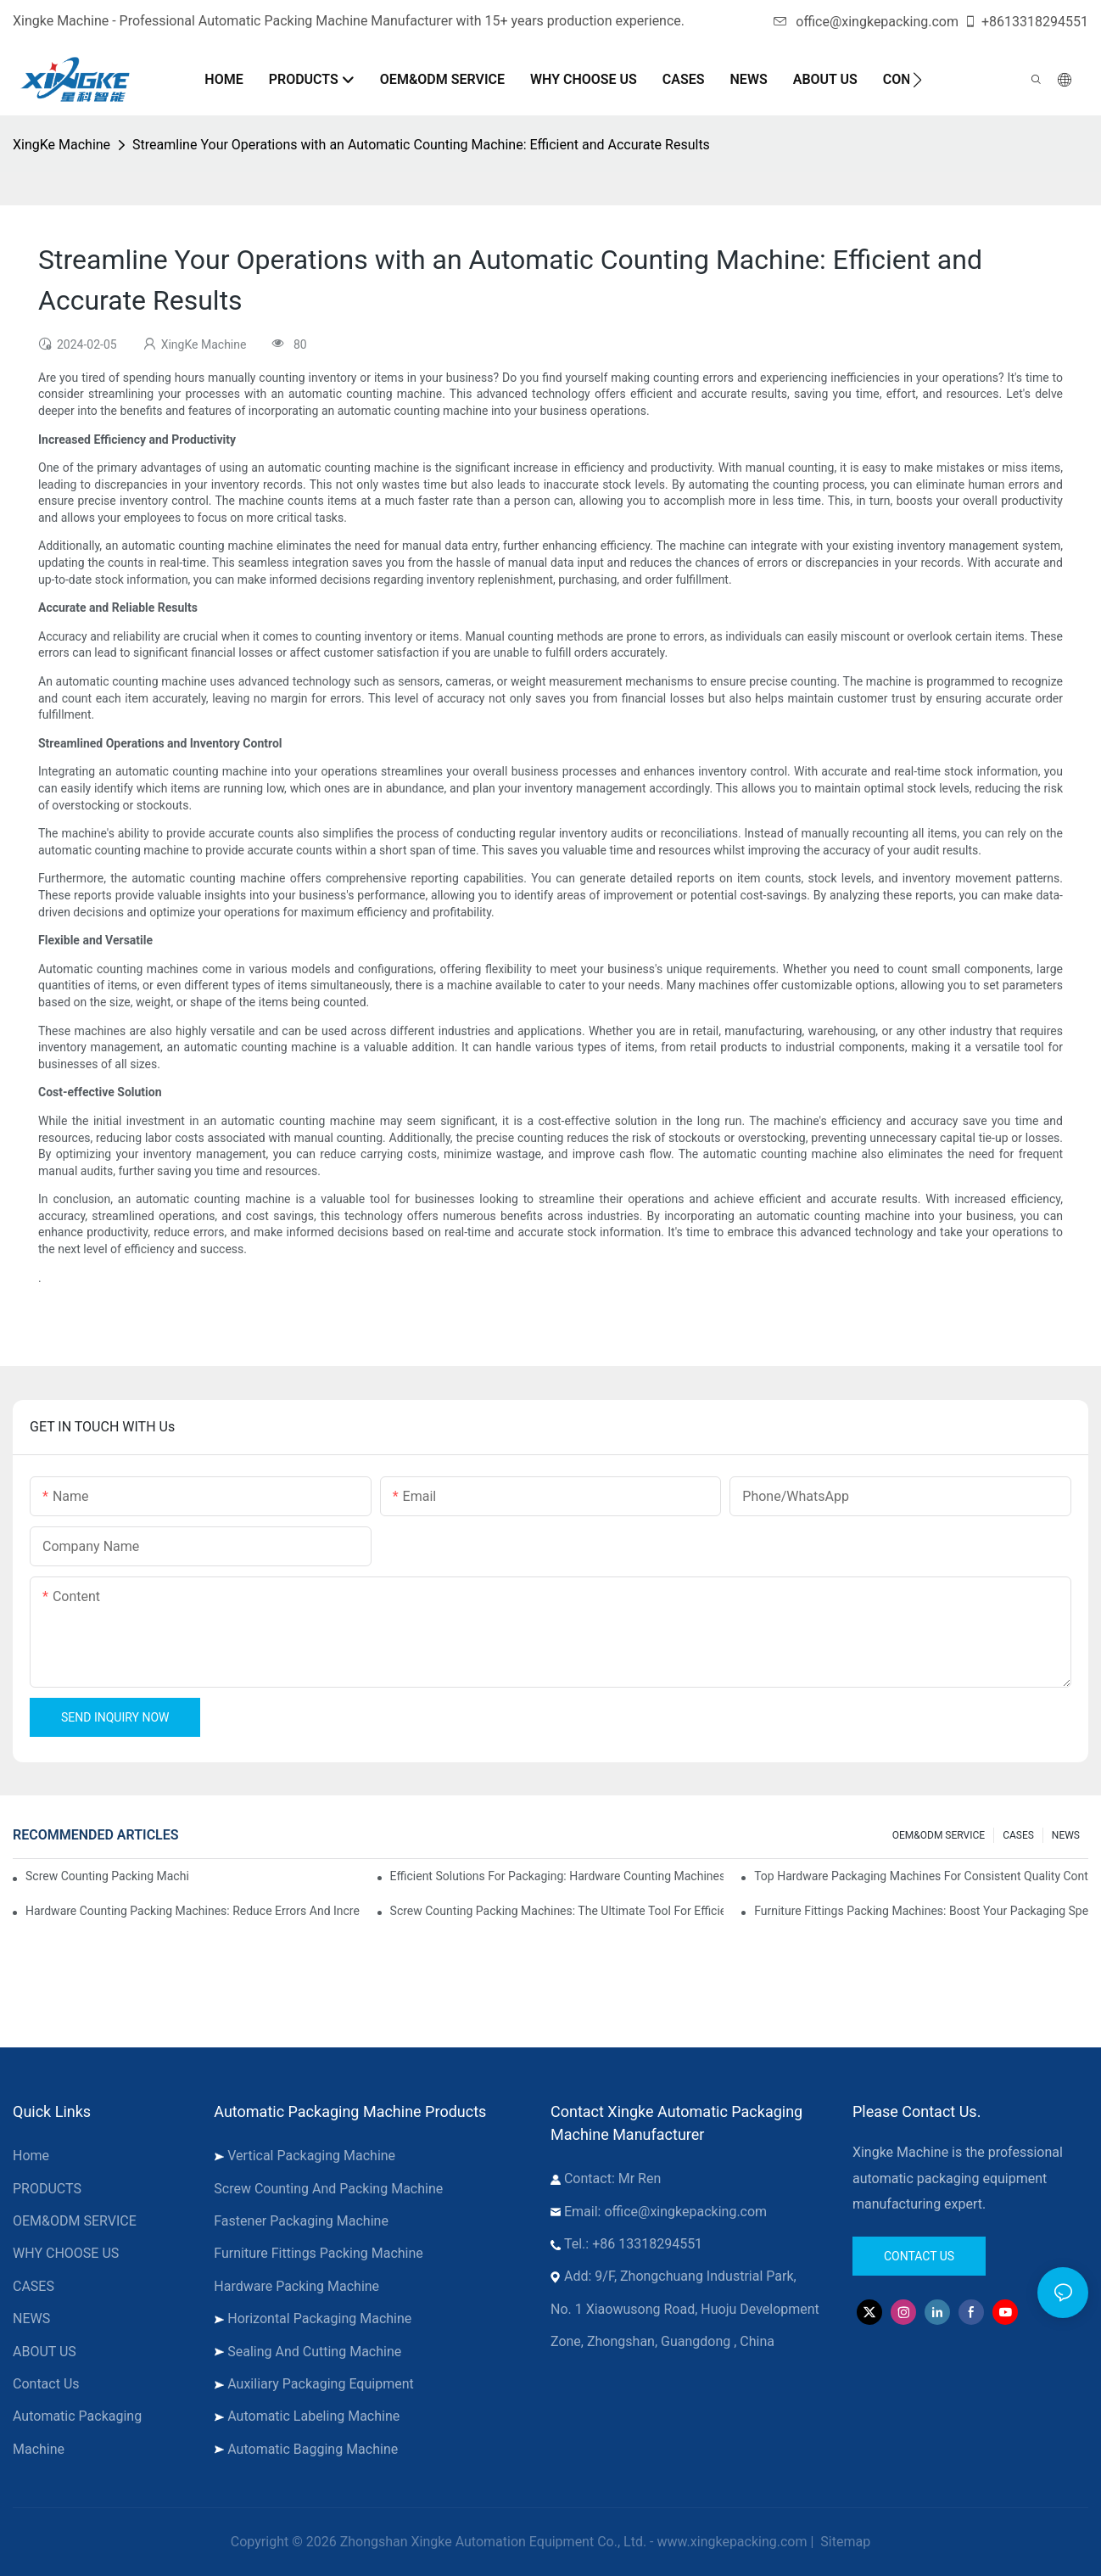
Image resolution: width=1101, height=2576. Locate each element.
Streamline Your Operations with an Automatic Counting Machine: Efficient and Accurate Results (421, 145)
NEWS (1066, 1835)
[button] (917, 79)
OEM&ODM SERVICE (938, 1835)
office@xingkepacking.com (866, 22)
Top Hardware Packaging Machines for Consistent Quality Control (921, 1876)
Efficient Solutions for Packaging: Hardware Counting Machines (557, 1876)
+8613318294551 (1026, 22)
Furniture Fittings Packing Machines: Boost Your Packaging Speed (921, 1911)
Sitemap (843, 2542)
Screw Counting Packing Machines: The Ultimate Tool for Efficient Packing (557, 1911)
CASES (1018, 1835)
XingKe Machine (61, 145)
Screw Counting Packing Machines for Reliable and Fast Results (106, 1876)
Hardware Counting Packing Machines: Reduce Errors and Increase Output (192, 1911)
